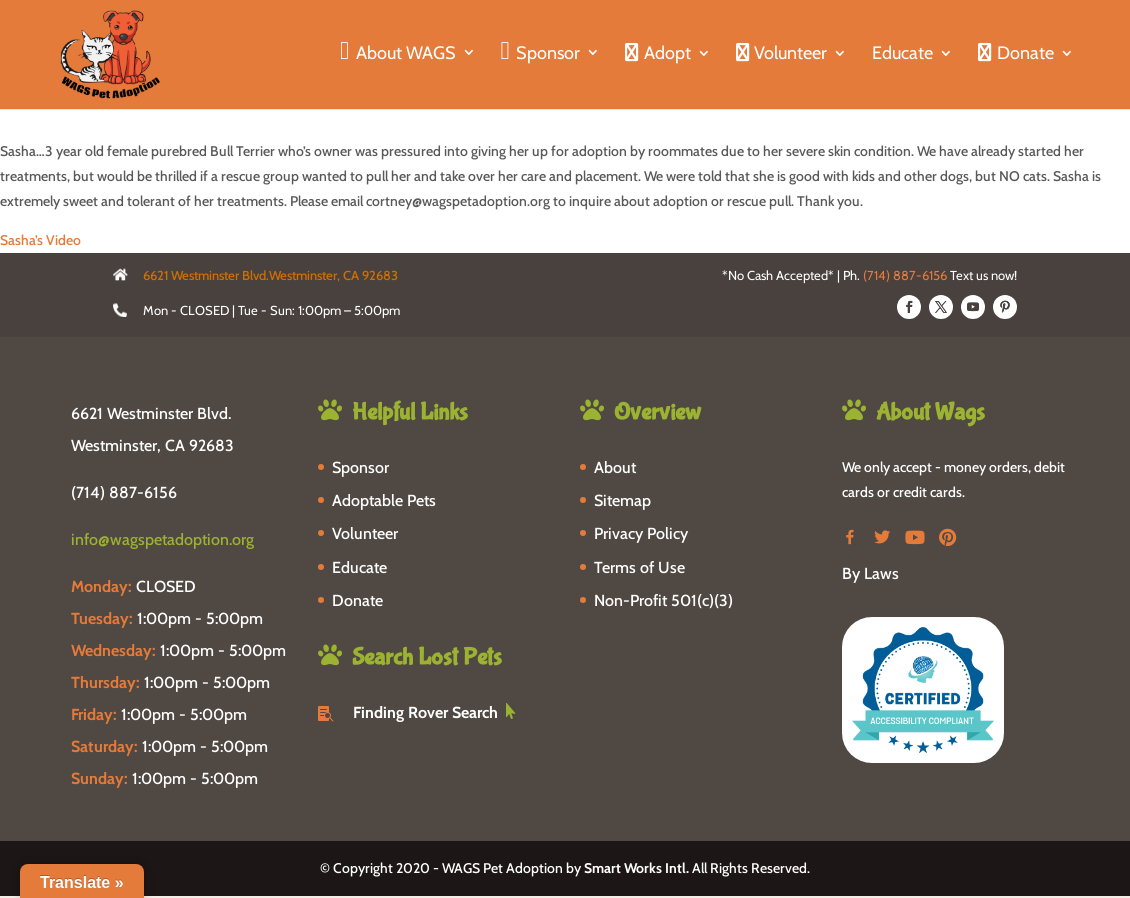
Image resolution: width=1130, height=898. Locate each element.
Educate (902, 55)
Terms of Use (639, 567)
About (615, 467)
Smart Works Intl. (636, 868)
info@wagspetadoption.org (162, 539)
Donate (357, 600)
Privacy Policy (641, 533)
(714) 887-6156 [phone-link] (124, 492)
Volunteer (365, 533)
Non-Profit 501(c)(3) (663, 600)
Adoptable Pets (384, 500)
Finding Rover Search (425, 712)
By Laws (870, 573)
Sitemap (622, 500)
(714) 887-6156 (905, 275)
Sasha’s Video (40, 240)
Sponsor (360, 467)
